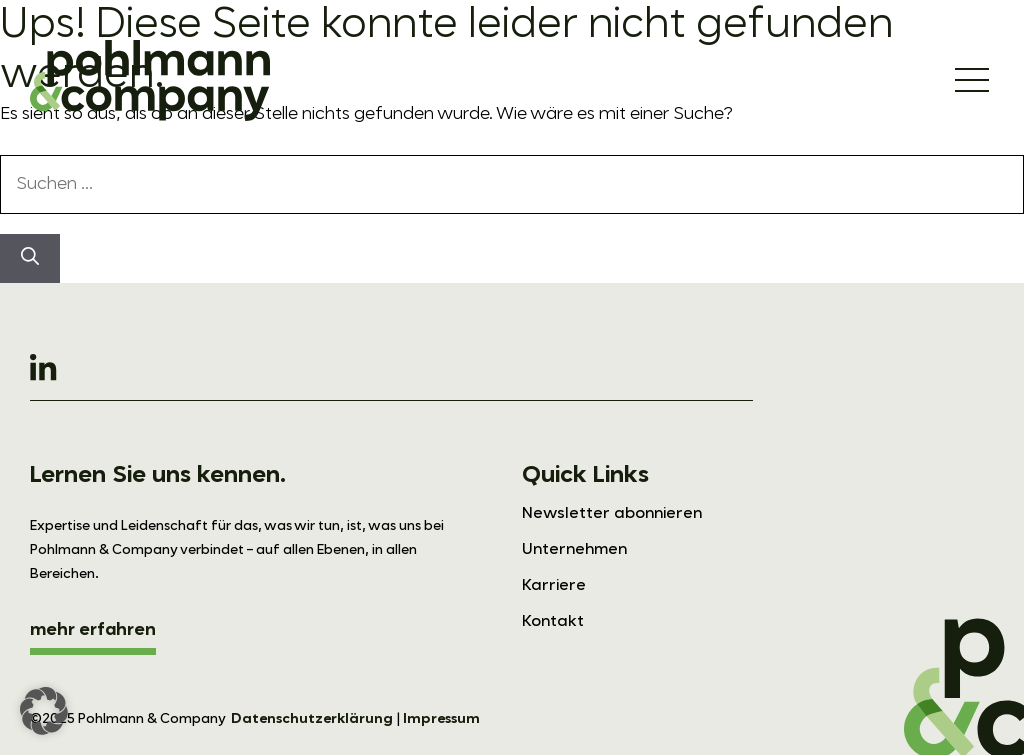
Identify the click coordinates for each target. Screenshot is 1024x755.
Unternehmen (574, 550)
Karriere (554, 586)
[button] (44, 711)
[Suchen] (30, 258)
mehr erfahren (93, 630)
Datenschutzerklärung (312, 719)
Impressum (441, 719)
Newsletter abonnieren (612, 514)
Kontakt (553, 622)
